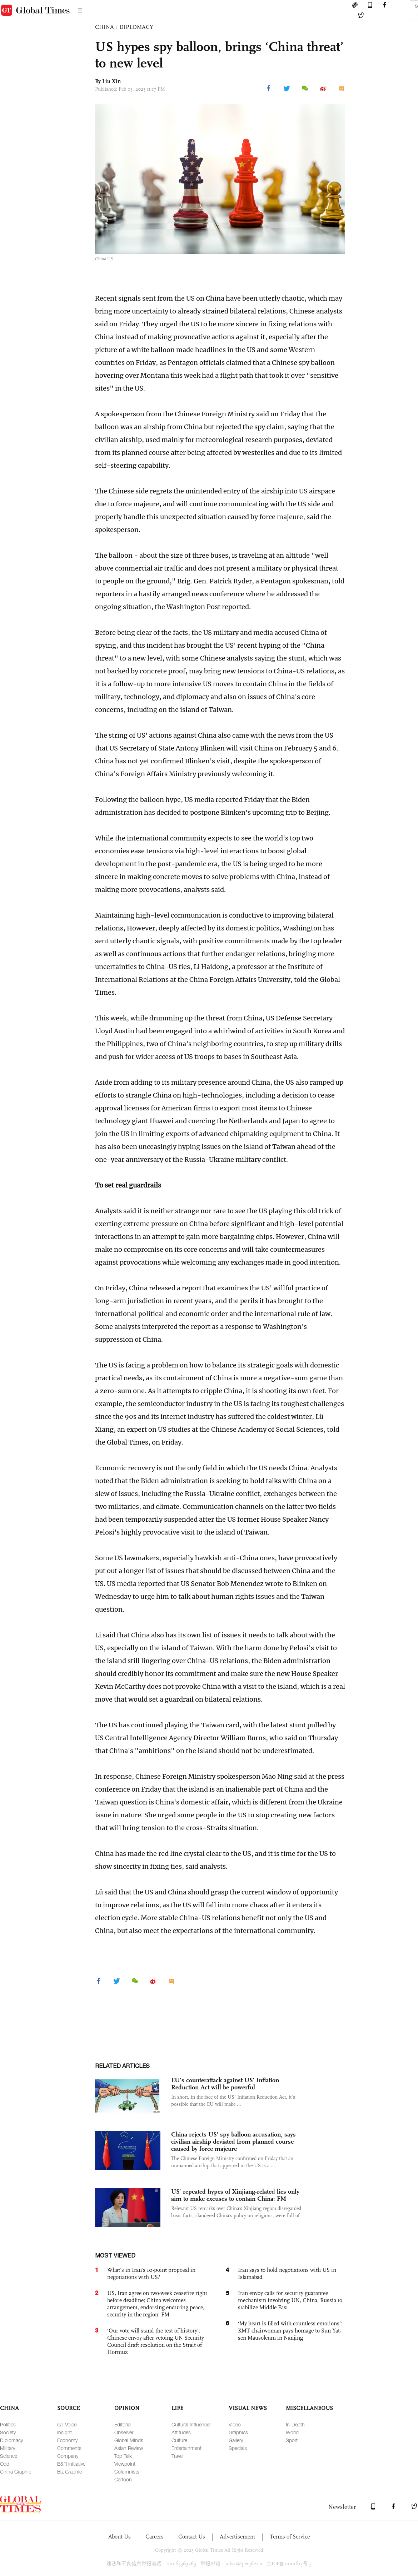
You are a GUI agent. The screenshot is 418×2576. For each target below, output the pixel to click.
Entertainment (186, 2448)
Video (235, 2424)
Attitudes (181, 2432)
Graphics (238, 2432)
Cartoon (123, 2479)
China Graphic (15, 2472)
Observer (123, 2432)
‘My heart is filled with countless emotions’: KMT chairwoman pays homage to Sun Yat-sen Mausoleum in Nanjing (290, 2330)
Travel (177, 2456)
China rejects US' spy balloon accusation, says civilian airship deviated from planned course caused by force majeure (233, 2141)
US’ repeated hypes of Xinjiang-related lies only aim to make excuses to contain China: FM (235, 2195)
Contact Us (191, 2536)
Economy (67, 2440)
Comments (69, 2448)
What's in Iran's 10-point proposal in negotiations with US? (151, 2273)
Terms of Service (290, 2536)
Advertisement (237, 2536)
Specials (238, 2448)
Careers (154, 2536)
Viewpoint (124, 2464)
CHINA (104, 27)
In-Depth (295, 2424)
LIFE (177, 2408)
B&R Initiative (71, 2464)
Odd (4, 2464)
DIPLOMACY (136, 27)
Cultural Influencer (191, 2424)
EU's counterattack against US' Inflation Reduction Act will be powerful (225, 2083)
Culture (179, 2440)
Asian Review (128, 2448)
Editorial (122, 2424)
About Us (119, 2536)
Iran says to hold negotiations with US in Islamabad (287, 2273)
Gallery (236, 2440)
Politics (8, 2424)
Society (8, 2432)
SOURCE (68, 2408)
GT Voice (66, 2424)
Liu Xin (111, 81)
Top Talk (123, 2456)
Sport (292, 2440)
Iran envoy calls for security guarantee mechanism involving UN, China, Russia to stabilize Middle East (290, 2300)
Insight (64, 2432)
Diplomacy (11, 2440)
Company (67, 2456)
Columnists (126, 2472)
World (292, 2432)
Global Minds (128, 2440)
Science (8, 2456)
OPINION (126, 2408)
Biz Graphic (69, 2472)
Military (7, 2448)
